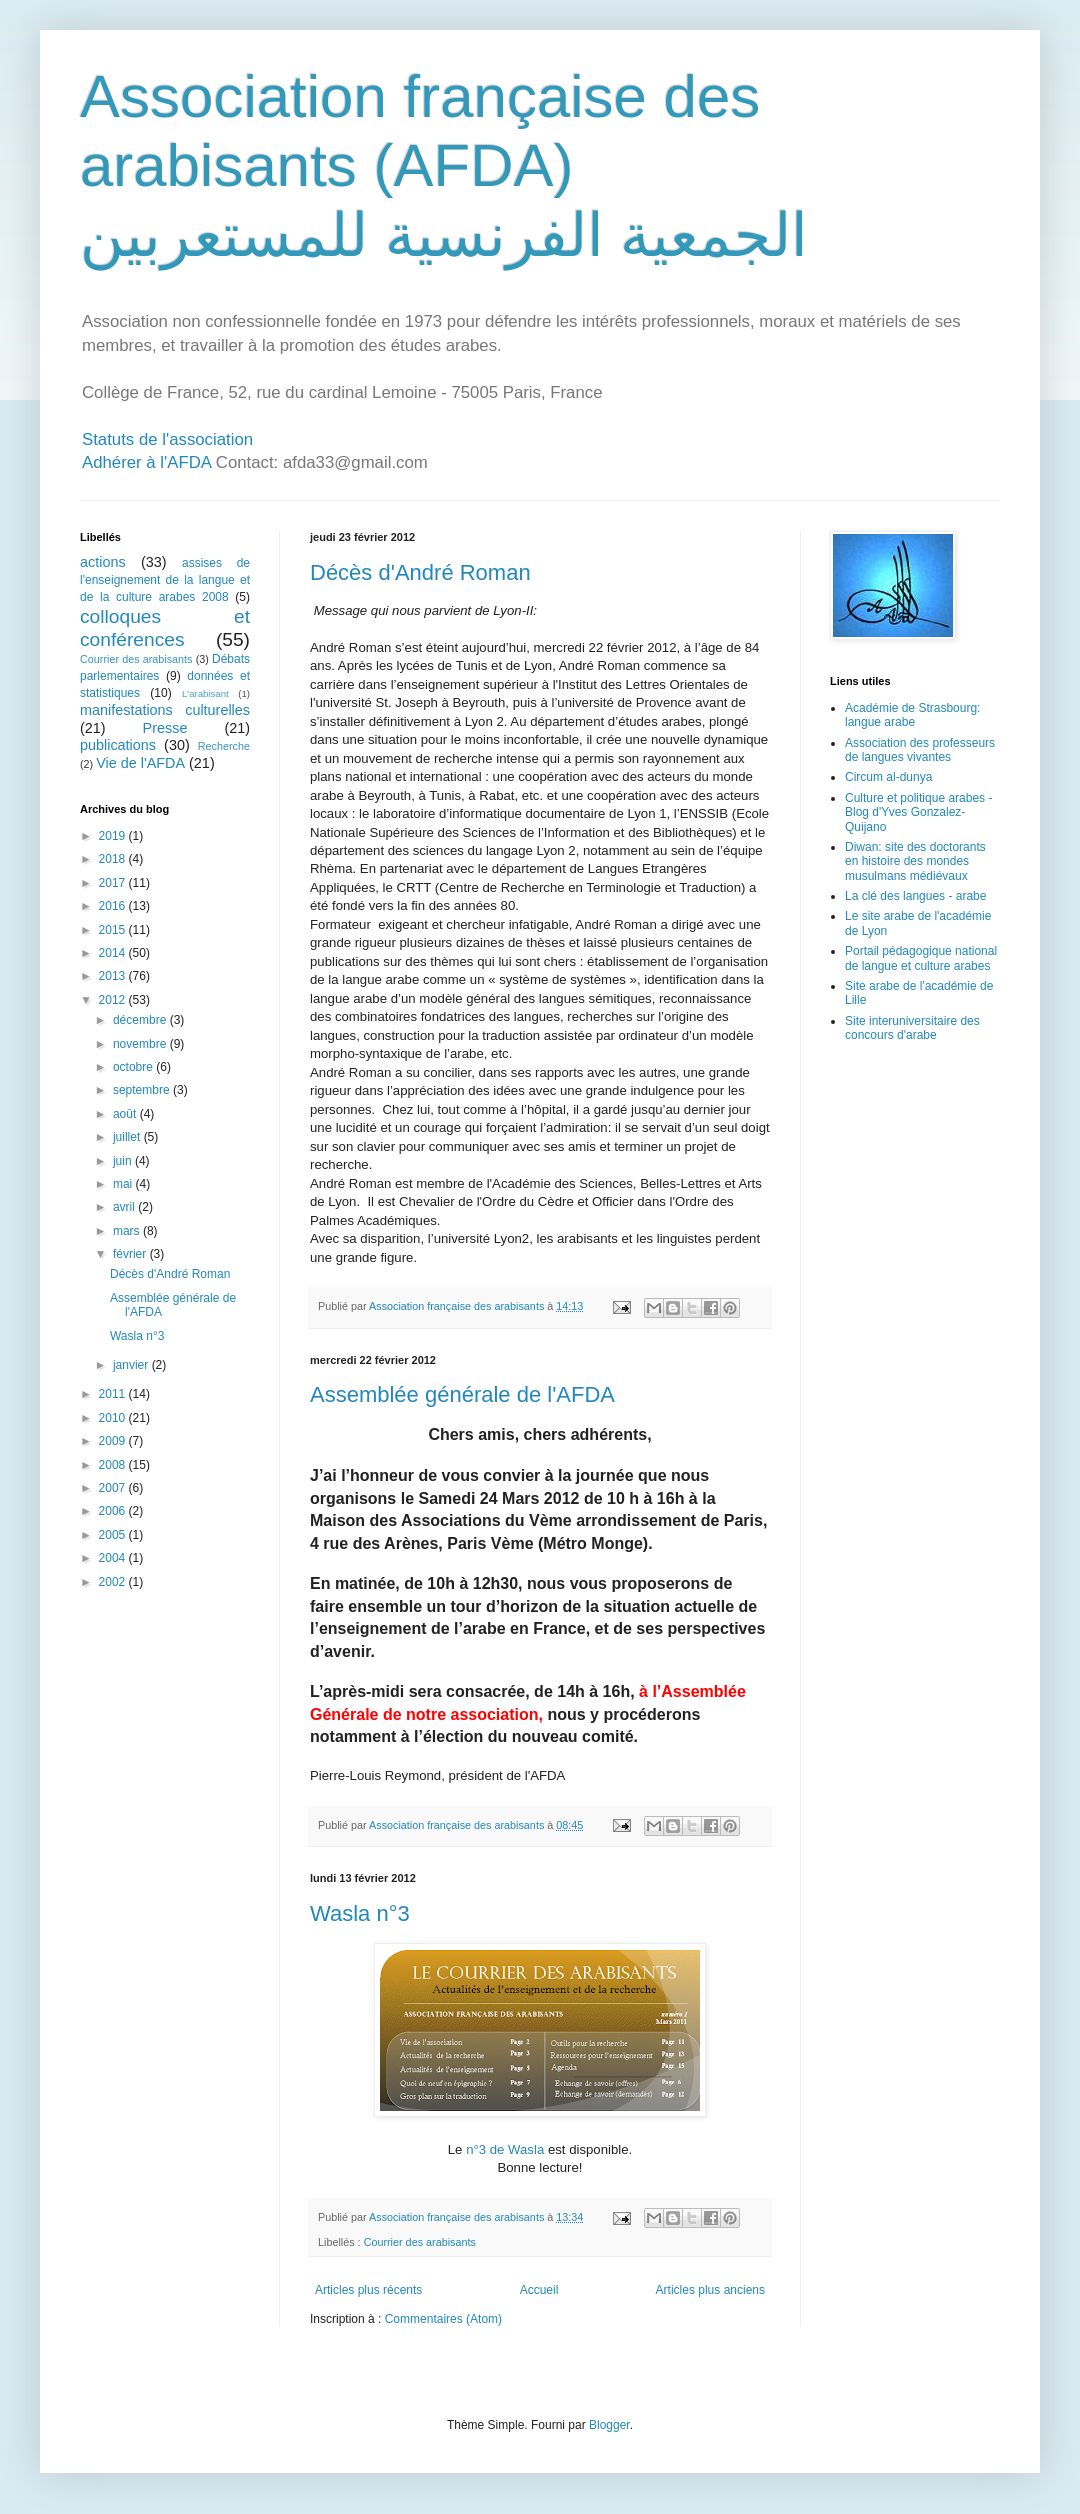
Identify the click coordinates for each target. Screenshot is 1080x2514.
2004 (114, 1558)
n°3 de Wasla (505, 2149)
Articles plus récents (368, 2290)
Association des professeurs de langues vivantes (920, 750)
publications (118, 745)
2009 (114, 1441)
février (131, 1254)
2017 (114, 883)
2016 (114, 906)
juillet (128, 1137)
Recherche (224, 746)
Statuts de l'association (167, 439)
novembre (141, 1044)
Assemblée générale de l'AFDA (462, 1394)
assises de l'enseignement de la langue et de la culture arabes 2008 (165, 580)
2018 (114, 859)
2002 (114, 1582)
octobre (134, 1067)
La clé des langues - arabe (915, 896)
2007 (114, 1488)
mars (128, 1231)
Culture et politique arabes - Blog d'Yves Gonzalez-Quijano (918, 812)
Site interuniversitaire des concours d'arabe (912, 1028)
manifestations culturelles (165, 710)
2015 (114, 930)
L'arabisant (205, 693)
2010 (114, 1418)
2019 (114, 836)
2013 (114, 976)
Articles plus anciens (710, 2290)
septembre (143, 1090)
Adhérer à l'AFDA (146, 462)
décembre (141, 1020)
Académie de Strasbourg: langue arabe (912, 715)
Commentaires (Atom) (443, 2319)
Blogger (609, 2425)
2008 (114, 1465)
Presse (165, 728)
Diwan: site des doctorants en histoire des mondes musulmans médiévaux (915, 861)
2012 (114, 1000)
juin (124, 1161)
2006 (114, 1511)
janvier (132, 1365)
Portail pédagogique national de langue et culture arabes (921, 958)
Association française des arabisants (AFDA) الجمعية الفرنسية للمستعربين (444, 166)
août (126, 1114)
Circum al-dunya (888, 777)
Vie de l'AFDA (140, 763)
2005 (114, 1535)
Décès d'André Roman (420, 572)
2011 (114, 1394)
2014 (114, 953)
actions (103, 562)
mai (124, 1184)
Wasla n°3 (360, 1913)
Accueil (539, 2290)
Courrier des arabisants (420, 2242)
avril (125, 1207)
